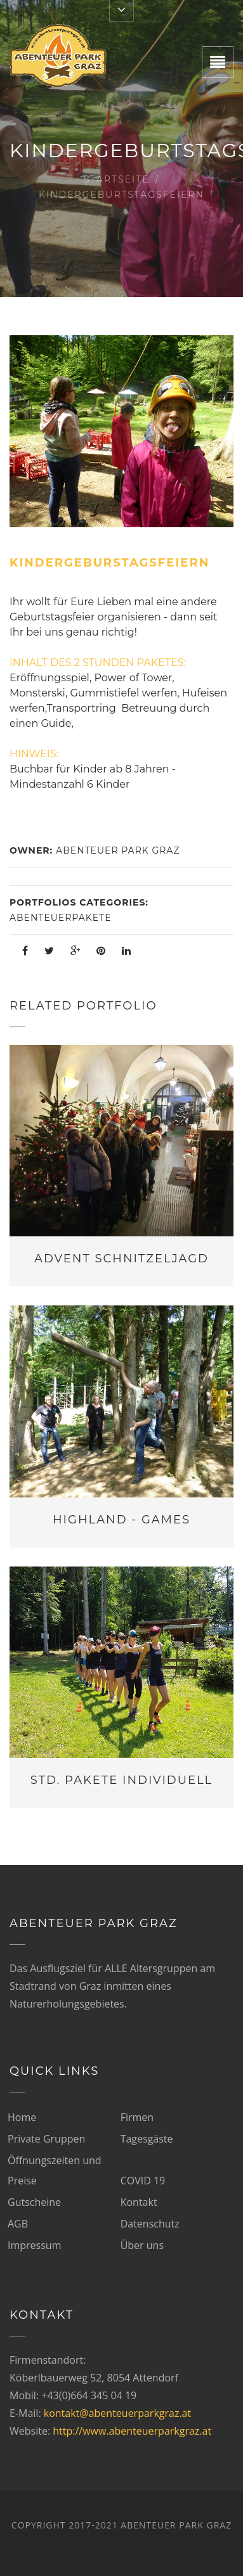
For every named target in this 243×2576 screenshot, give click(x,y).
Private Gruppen (46, 2139)
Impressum (34, 2245)
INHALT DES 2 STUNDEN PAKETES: (98, 663)
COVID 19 (143, 2181)
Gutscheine (34, 2202)
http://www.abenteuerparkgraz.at (132, 2431)
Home (22, 2117)
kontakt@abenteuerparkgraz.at (117, 2413)
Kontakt (139, 2202)
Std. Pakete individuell (121, 1780)
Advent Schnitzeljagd (121, 1259)
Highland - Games (121, 1520)
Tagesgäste (147, 2139)
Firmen (137, 2117)
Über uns (142, 2245)
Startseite (117, 179)
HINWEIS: (34, 754)
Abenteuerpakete (61, 917)
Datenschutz (150, 2224)
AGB (18, 2224)
